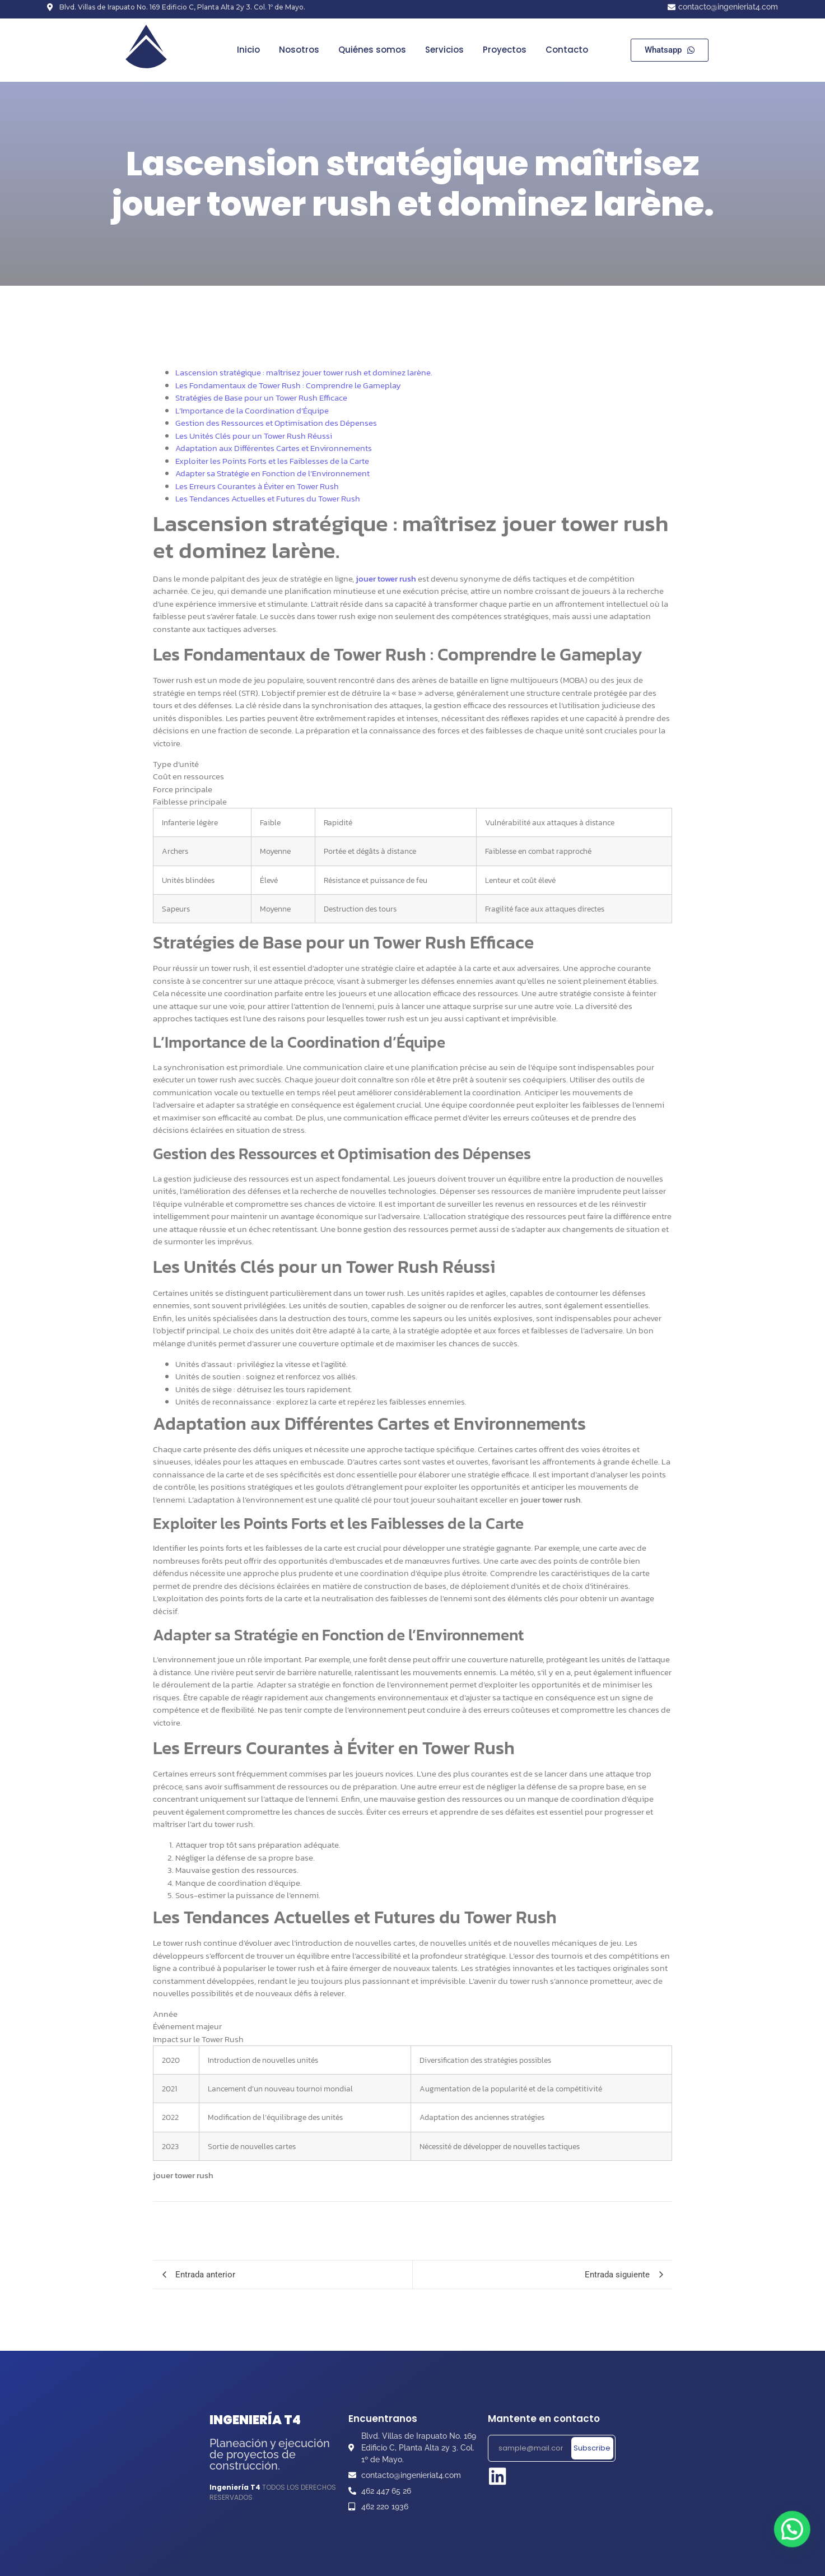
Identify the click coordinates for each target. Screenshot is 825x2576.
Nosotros (299, 49)
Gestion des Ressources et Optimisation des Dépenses (276, 422)
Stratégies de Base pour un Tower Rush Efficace (261, 397)
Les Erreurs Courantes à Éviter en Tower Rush (257, 486)
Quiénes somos (372, 49)
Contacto (567, 49)
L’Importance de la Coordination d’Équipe (252, 410)
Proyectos (504, 49)
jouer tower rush (386, 578)
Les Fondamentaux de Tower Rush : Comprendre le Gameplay (288, 385)
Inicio (248, 49)
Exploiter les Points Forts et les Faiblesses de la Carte (272, 460)
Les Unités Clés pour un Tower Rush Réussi (253, 435)
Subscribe (592, 2448)
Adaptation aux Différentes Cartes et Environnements (273, 447)
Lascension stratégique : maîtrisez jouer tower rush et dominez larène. (303, 372)
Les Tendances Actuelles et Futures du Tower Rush (267, 498)
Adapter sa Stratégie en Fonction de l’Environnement (272, 473)
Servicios (444, 49)
